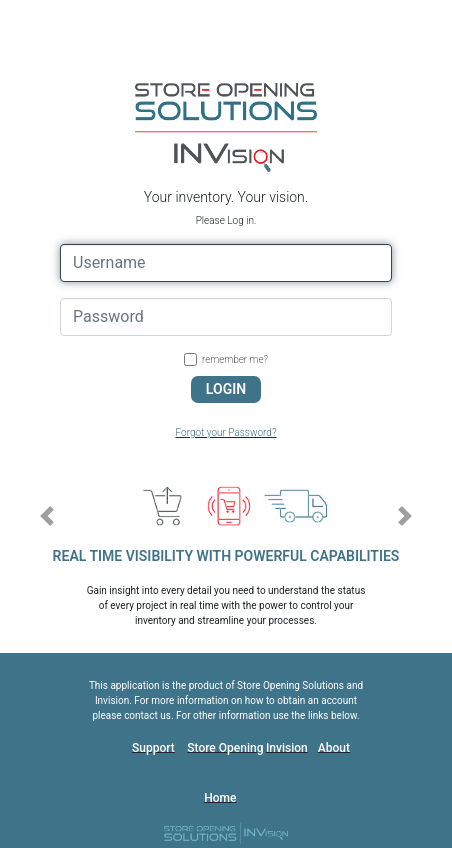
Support (153, 748)
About (334, 748)
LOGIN (226, 389)
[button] (46, 516)
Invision (287, 748)
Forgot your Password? (226, 432)
